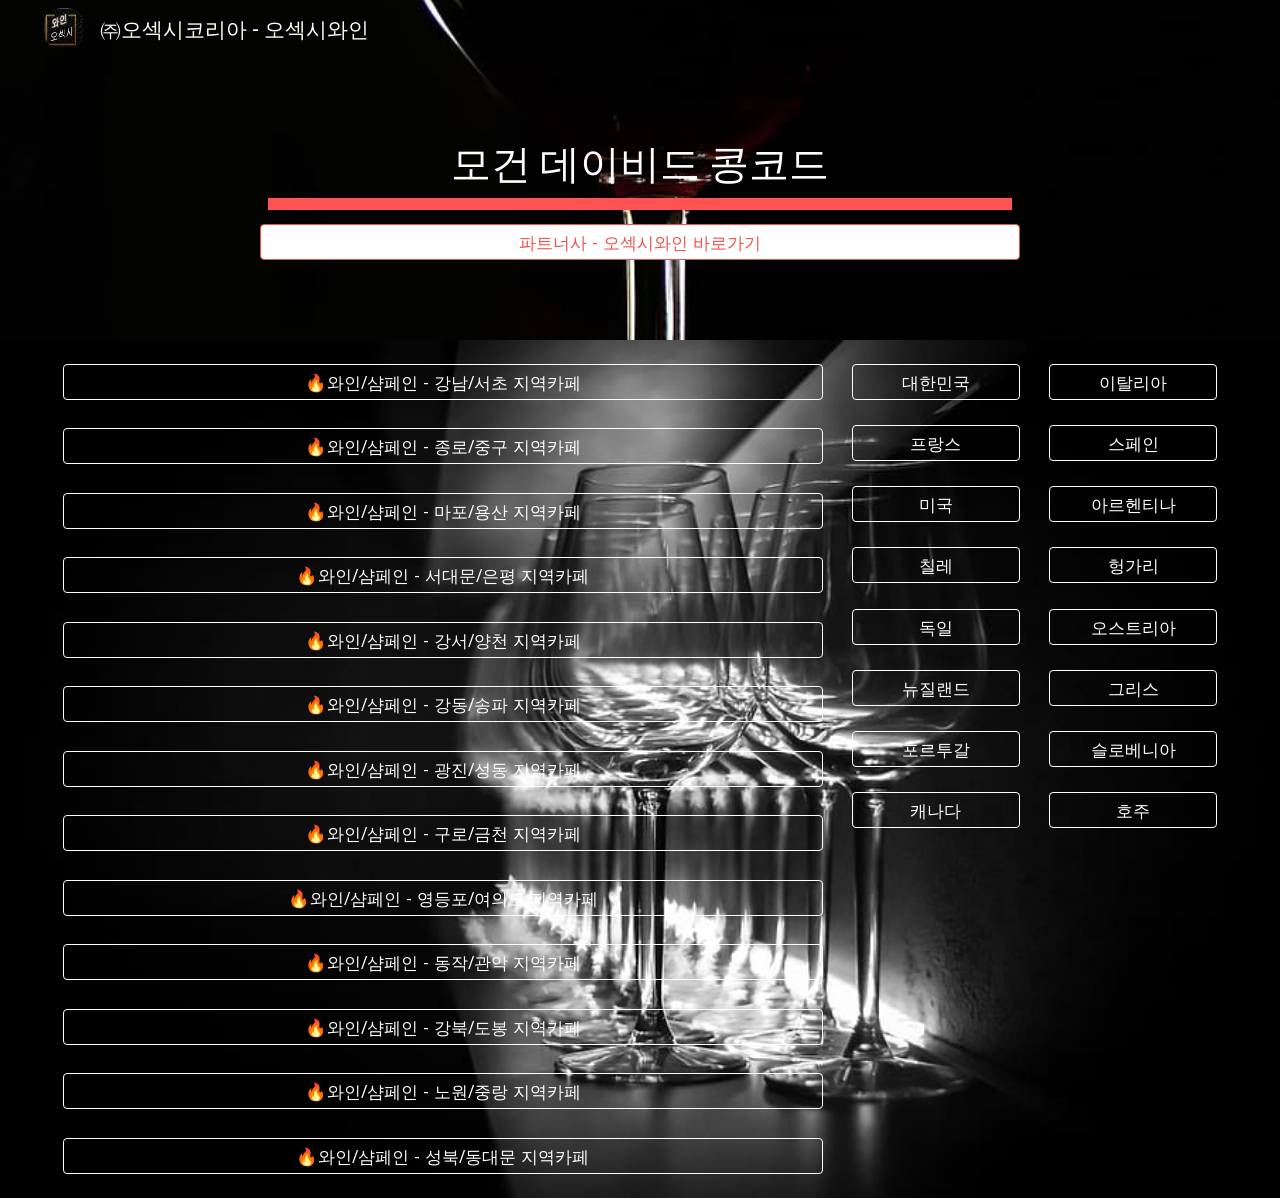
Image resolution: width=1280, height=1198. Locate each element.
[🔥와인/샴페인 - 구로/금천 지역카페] (443, 833)
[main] (640, 152)
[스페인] (1133, 443)
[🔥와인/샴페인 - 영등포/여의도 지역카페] (443, 898)
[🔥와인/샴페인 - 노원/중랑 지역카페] (443, 1091)
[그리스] (1133, 687)
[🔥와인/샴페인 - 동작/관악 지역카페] (443, 962)
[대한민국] (936, 382)
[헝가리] (1133, 565)
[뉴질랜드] (936, 687)
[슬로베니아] (1133, 749)
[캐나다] (936, 810)
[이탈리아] (1133, 382)
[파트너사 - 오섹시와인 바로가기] (640, 242)
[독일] (936, 626)
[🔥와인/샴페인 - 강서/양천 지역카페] (443, 640)
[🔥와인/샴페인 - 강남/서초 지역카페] (443, 382)
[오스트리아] (1133, 626)
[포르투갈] (936, 749)
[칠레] (936, 565)
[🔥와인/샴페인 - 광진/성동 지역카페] (443, 769)
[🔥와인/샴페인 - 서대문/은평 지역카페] (443, 575)
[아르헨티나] (1133, 504)
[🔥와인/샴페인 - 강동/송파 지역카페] (443, 704)
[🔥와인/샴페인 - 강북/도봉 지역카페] (443, 1027)
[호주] (1133, 810)
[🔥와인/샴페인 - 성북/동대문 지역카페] (443, 1155)
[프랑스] (936, 443)
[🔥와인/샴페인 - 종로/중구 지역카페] (443, 446)
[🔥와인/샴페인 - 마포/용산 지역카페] (443, 511)
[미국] (936, 504)
